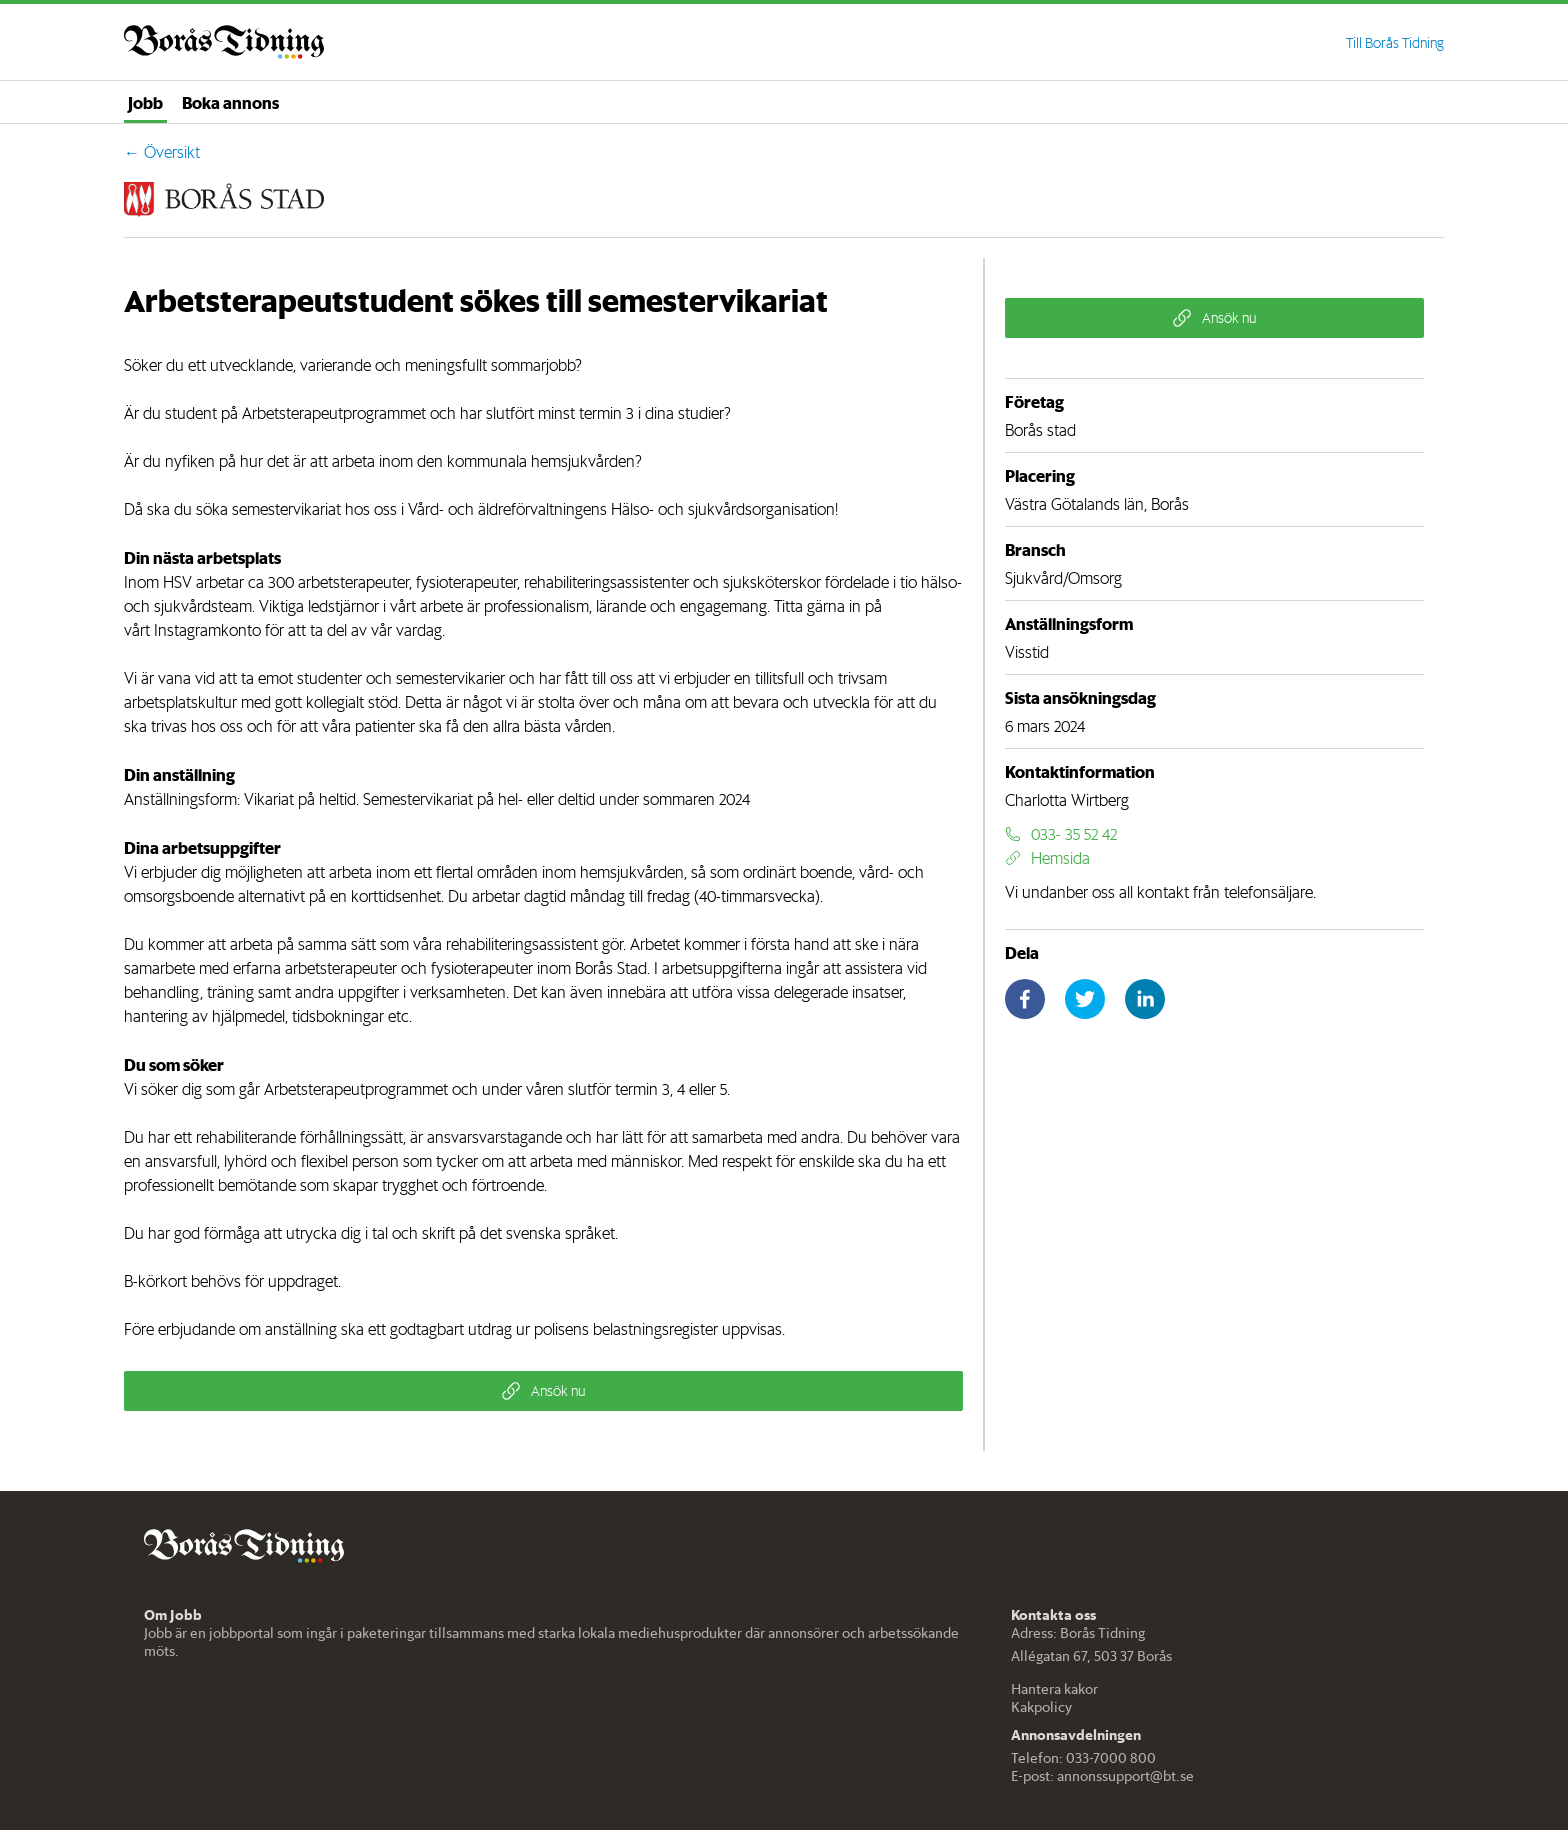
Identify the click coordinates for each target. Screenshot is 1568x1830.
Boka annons (230, 102)
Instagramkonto (207, 630)
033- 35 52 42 (1061, 834)
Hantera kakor (1054, 1689)
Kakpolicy (1041, 1707)
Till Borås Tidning (1395, 43)
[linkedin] (1145, 999)
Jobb (145, 102)
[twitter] (1085, 999)
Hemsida (1047, 858)
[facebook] (1025, 999)
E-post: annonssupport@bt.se (1102, 1776)
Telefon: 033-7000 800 (1083, 1758)
